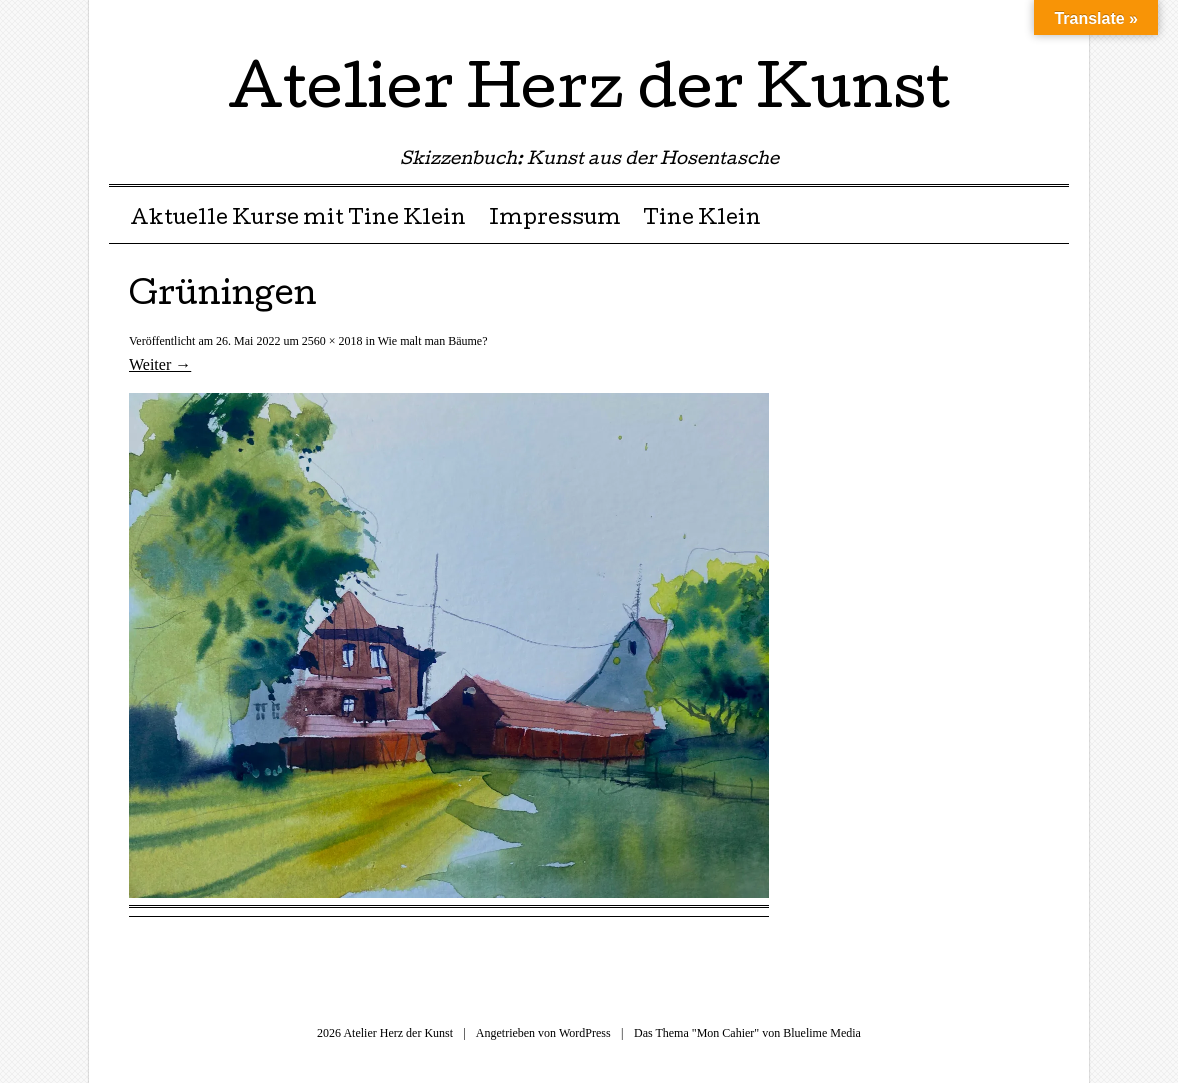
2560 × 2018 (332, 341)
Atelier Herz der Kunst (589, 94)
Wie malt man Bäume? (433, 341)
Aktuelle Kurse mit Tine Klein (298, 220)
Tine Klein (702, 220)
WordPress (585, 1033)
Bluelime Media (822, 1033)
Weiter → (160, 364)
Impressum (555, 220)
